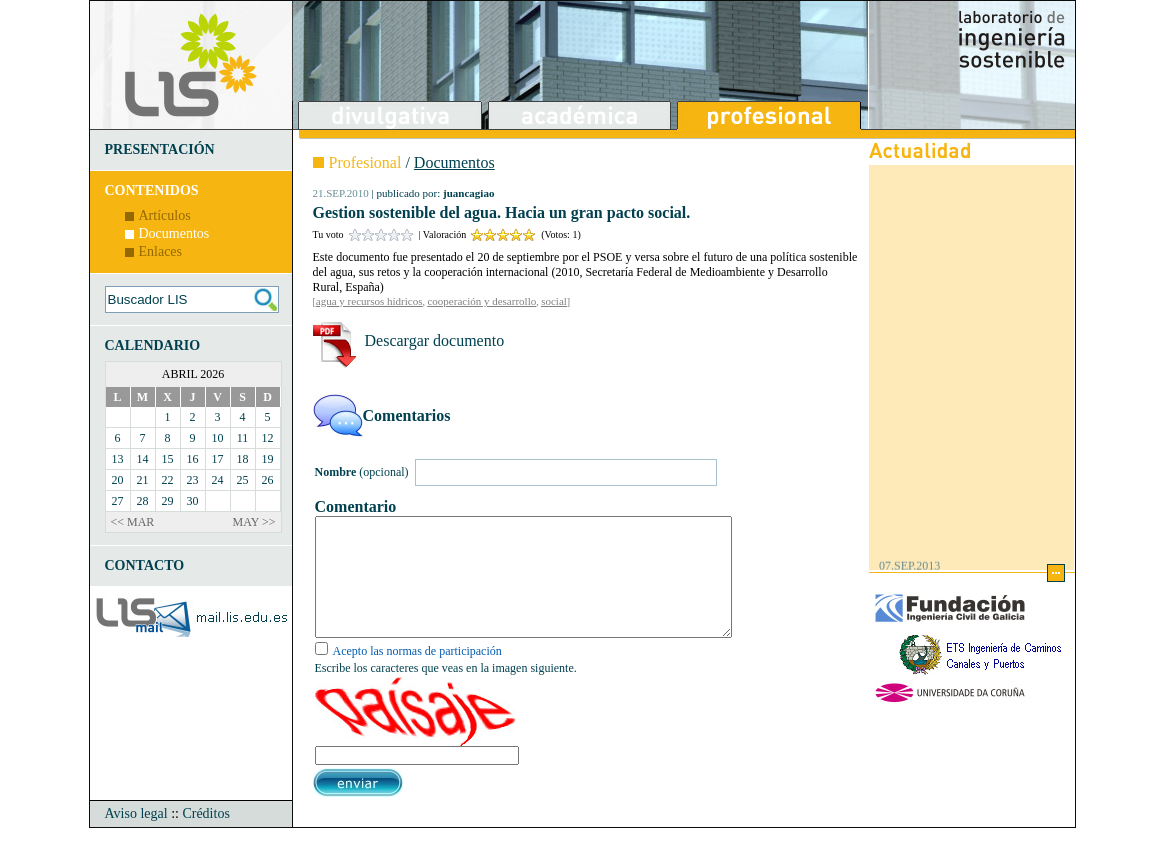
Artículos (165, 215)
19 (268, 459)
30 (193, 501)
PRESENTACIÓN (160, 149)
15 (168, 459)
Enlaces (161, 251)
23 (193, 480)
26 (268, 480)
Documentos (174, 233)
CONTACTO (145, 565)
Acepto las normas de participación (417, 675)
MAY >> (254, 522)
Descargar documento (435, 340)
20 (118, 480)
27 (118, 501)
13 (118, 459)
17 (218, 459)
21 (143, 480)
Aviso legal (136, 837)
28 (143, 501)
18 (243, 459)
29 (168, 501)
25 (243, 480)
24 (218, 480)
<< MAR (133, 522)
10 (218, 438)
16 (193, 459)
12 (268, 438)
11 (243, 438)
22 (168, 480)
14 (143, 459)
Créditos (205, 837)
